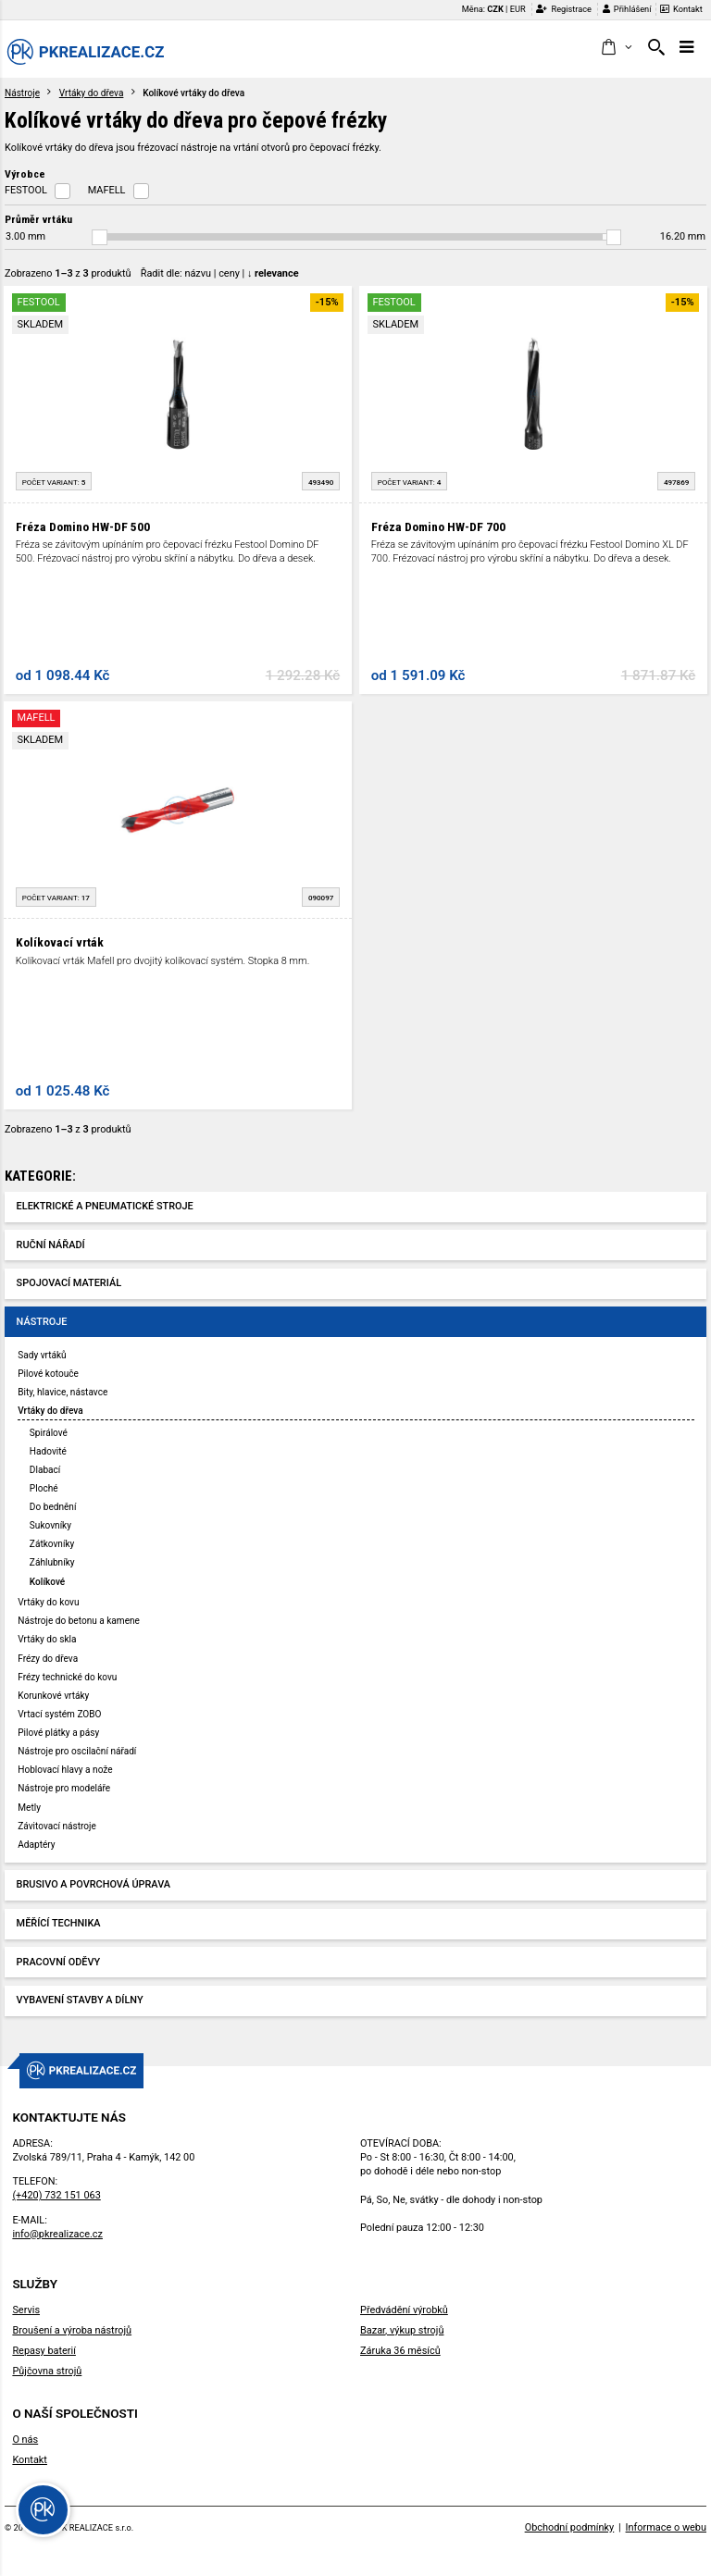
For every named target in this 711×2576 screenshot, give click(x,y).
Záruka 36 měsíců (400, 2351)
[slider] (99, 237)
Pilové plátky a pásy (58, 1733)
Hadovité (48, 1451)
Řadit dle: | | (220, 273)
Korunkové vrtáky (53, 1695)
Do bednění (53, 1507)
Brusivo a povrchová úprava (93, 1884)
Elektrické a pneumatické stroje (105, 1206)
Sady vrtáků (42, 1355)
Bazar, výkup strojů (401, 2330)
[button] (616, 48)
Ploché (44, 1488)
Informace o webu (666, 2527)
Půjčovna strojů (46, 2371)
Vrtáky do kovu (48, 1602)
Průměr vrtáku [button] (38, 219)
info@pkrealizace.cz (57, 2234)
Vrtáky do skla (47, 1639)
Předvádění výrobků (404, 2310)
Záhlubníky (52, 1562)
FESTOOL (26, 190)
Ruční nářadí (51, 1245)
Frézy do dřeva (48, 1658)
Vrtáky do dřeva (91, 93)
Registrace (564, 9)
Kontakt (681, 9)
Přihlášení (627, 9)
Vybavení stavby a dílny (80, 2000)
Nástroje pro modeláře (64, 1788)
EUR (518, 9)
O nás (25, 2440)
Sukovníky (50, 1525)
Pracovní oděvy (59, 1962)
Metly (29, 1807)
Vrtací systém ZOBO (59, 1714)
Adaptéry (36, 1844)
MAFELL (107, 190)
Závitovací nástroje (57, 1826)
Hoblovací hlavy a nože (65, 1770)
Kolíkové (47, 1582)
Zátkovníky (52, 1544)
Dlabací (45, 1470)
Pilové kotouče (48, 1373)
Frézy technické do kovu (67, 1677)
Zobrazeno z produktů (68, 273)
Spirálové (49, 1433)
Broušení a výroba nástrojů (71, 2330)
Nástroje (22, 93)
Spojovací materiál (69, 1283)
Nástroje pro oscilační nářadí (77, 1751)
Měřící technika (59, 1923)
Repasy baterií (44, 2351)
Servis (26, 2310)
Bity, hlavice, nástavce (62, 1392)
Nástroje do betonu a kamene (79, 1621)
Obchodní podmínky (570, 2527)
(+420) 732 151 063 (56, 2195)
